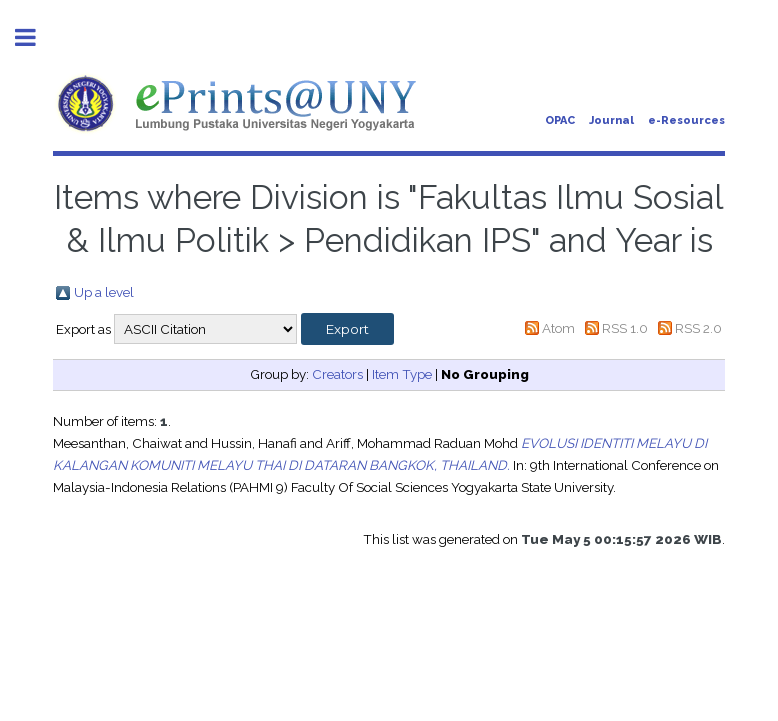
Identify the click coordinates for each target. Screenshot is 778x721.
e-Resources (686, 120)
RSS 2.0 (698, 328)
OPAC (560, 120)
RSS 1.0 (625, 328)
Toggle (36, 37)
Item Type (402, 374)
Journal (611, 120)
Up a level (104, 292)
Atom (558, 328)
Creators (337, 374)
